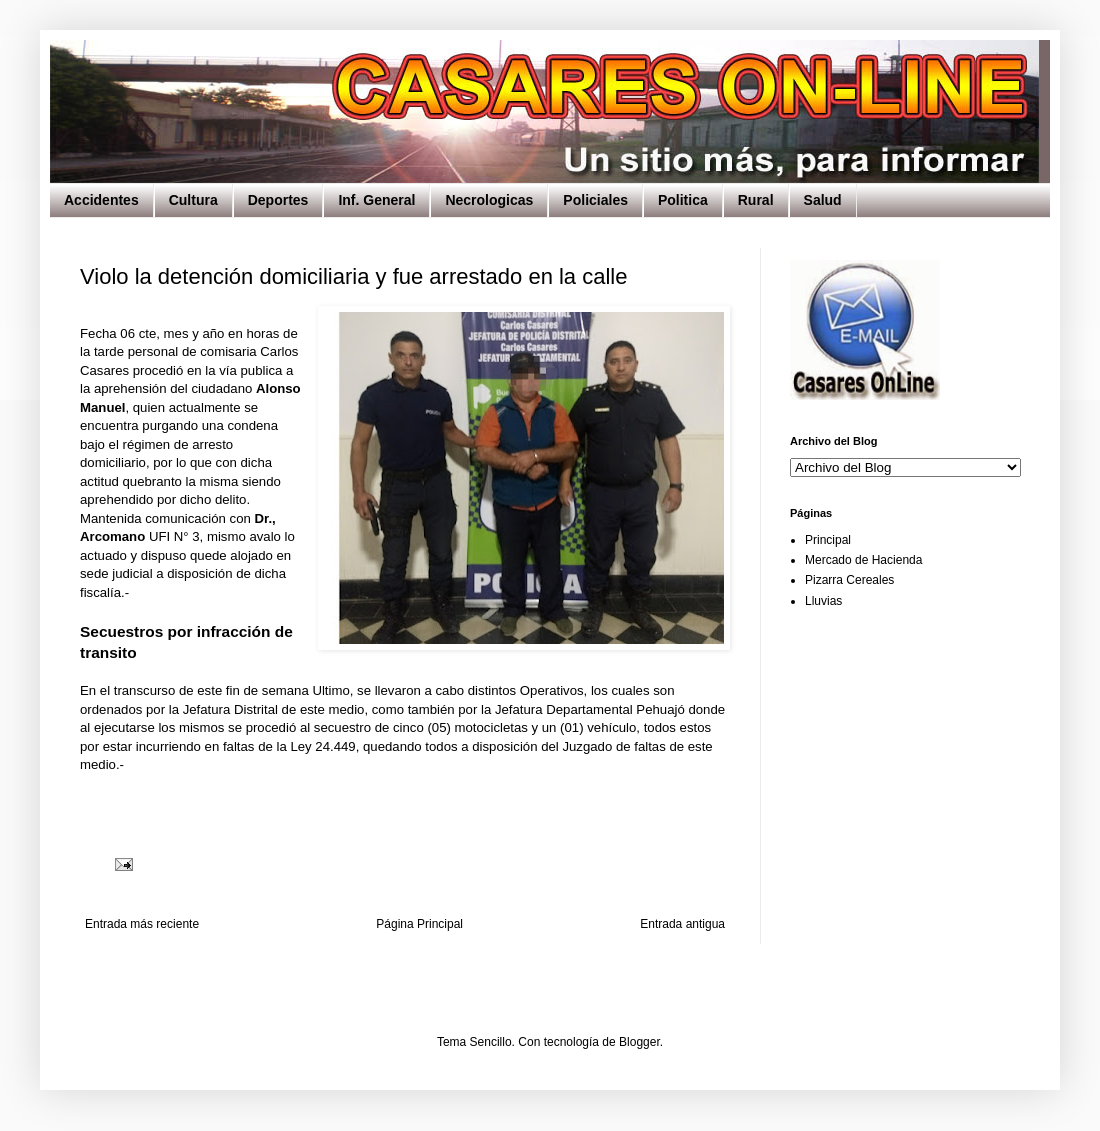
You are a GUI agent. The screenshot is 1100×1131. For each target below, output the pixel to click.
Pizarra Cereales (849, 580)
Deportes (278, 200)
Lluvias (823, 601)
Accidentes (101, 200)
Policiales (595, 200)
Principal (828, 540)
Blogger (639, 1042)
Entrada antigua (682, 924)
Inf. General (376, 200)
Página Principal (419, 924)
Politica (683, 200)
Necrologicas (489, 200)
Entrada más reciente (142, 924)
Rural (756, 200)
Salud (823, 200)
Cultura (193, 200)
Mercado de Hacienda (863, 560)
